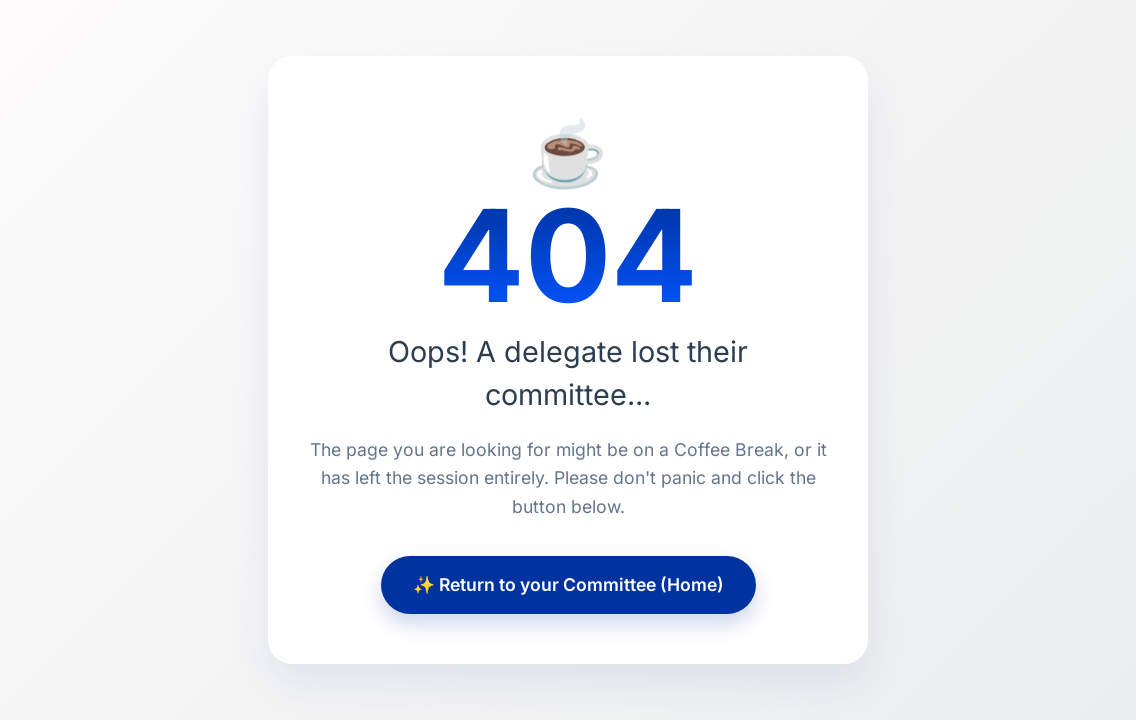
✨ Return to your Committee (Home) (568, 584)
